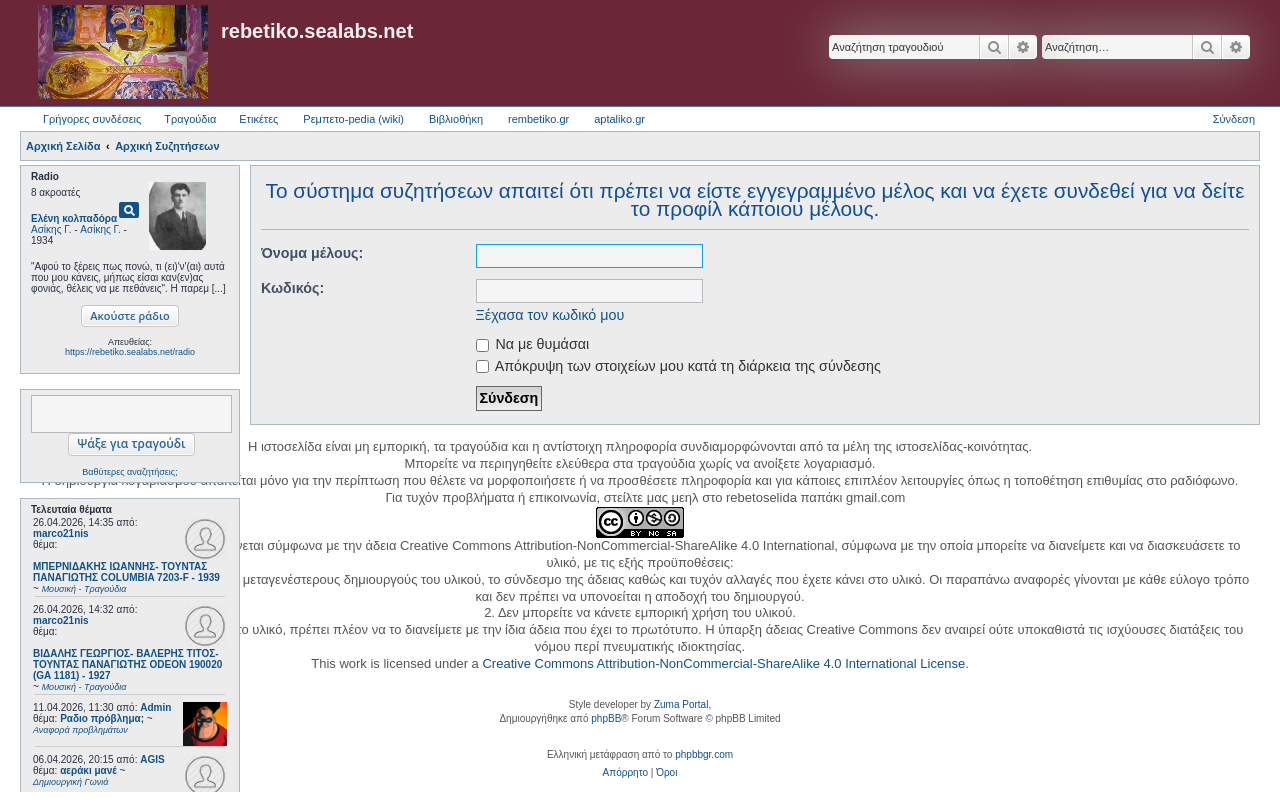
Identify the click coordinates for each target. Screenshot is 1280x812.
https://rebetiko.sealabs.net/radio (130, 352)
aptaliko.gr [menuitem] (619, 119)
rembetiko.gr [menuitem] (538, 119)
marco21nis (61, 533)
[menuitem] (625, 773)
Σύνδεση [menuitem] (1234, 119)
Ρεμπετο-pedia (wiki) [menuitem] (353, 119)
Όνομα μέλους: (312, 253)
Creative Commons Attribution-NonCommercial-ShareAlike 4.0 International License (723, 663)
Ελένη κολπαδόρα (74, 218)
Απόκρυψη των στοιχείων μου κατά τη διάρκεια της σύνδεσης (678, 366)
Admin (155, 707)
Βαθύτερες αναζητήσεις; (129, 472)
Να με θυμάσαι (533, 344)
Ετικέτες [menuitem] (258, 119)
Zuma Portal (681, 704)
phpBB (606, 718)
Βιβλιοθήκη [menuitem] (456, 119)
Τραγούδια (190, 119)
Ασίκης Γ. (51, 229)
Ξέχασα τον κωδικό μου (550, 315)
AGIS (152, 759)
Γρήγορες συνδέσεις (92, 119)
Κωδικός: (292, 288)
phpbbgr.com (704, 754)
